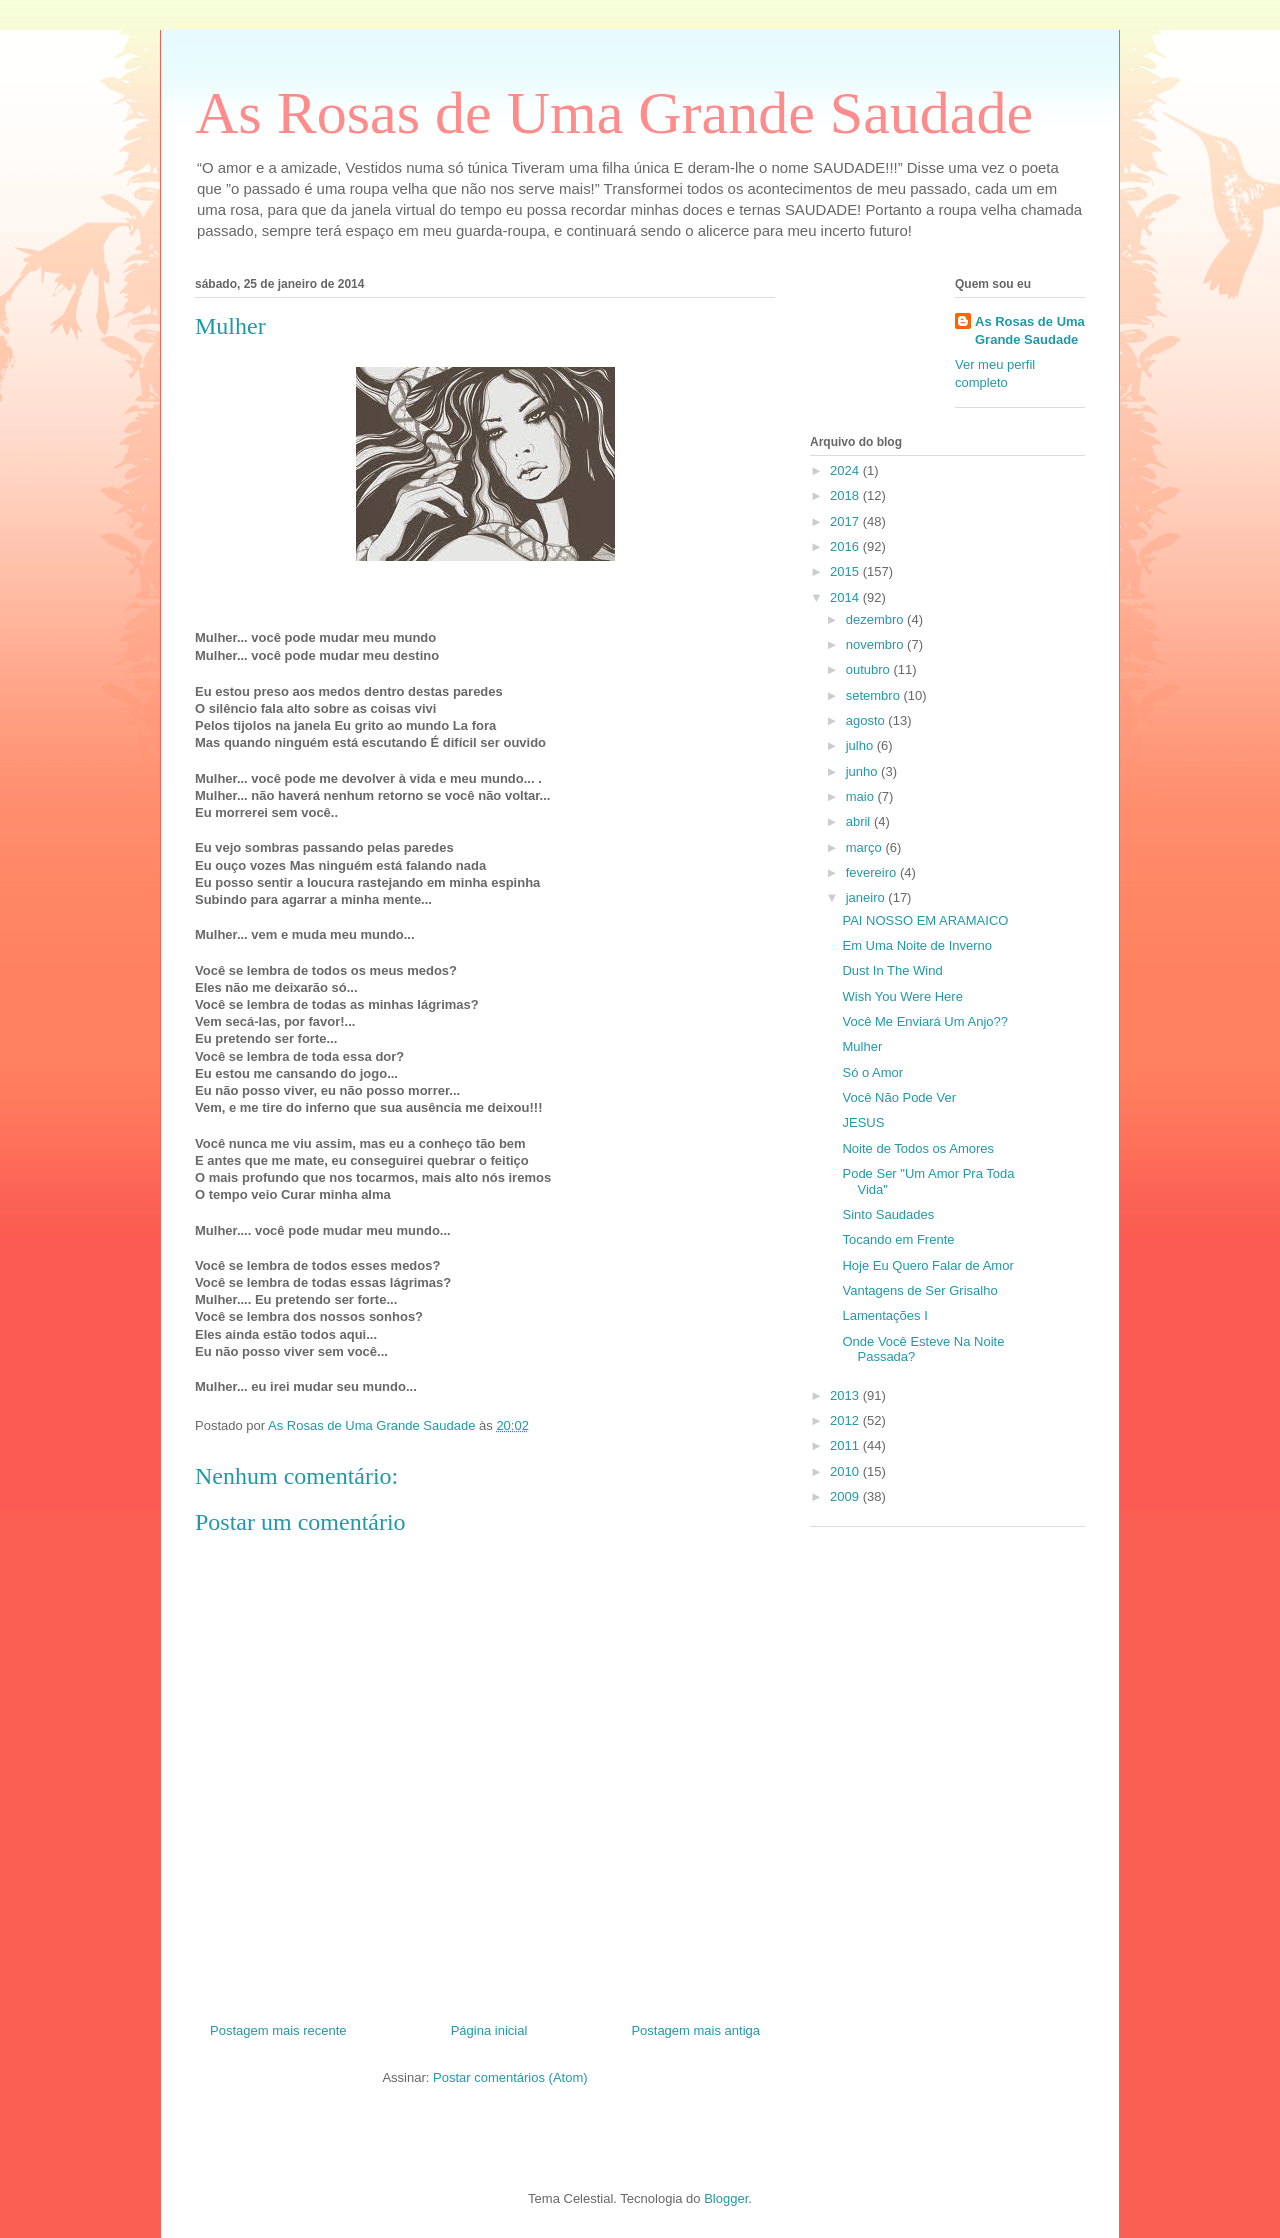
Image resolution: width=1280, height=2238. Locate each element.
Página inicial (489, 2030)
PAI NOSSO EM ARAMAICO (925, 920)
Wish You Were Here (902, 996)
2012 (846, 1420)
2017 (846, 521)
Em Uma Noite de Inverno (917, 945)
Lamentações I (884, 1315)
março (866, 847)
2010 (846, 1471)
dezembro (876, 619)
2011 (846, 1445)
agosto (867, 720)
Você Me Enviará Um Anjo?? (924, 1021)
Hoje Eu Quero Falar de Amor (927, 1265)
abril (860, 821)
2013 (846, 1395)
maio (862, 796)
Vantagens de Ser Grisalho (919, 1290)
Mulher (862, 1046)
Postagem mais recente (278, 2030)
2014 (846, 597)
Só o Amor (872, 1072)
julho (861, 745)
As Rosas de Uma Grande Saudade (614, 113)
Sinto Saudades (888, 1214)
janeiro (867, 897)
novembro (876, 644)
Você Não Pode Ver (898, 1097)
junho (863, 771)
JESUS (863, 1122)
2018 (846, 495)
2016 (846, 546)
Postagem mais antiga (695, 2030)
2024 (846, 470)
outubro (870, 669)
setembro (875, 695)
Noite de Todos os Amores (918, 1148)
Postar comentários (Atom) (510, 2077)
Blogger (726, 2198)
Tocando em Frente (898, 1239)
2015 (846, 571)
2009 (846, 1496)
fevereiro (873, 872)
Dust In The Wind (892, 970)
